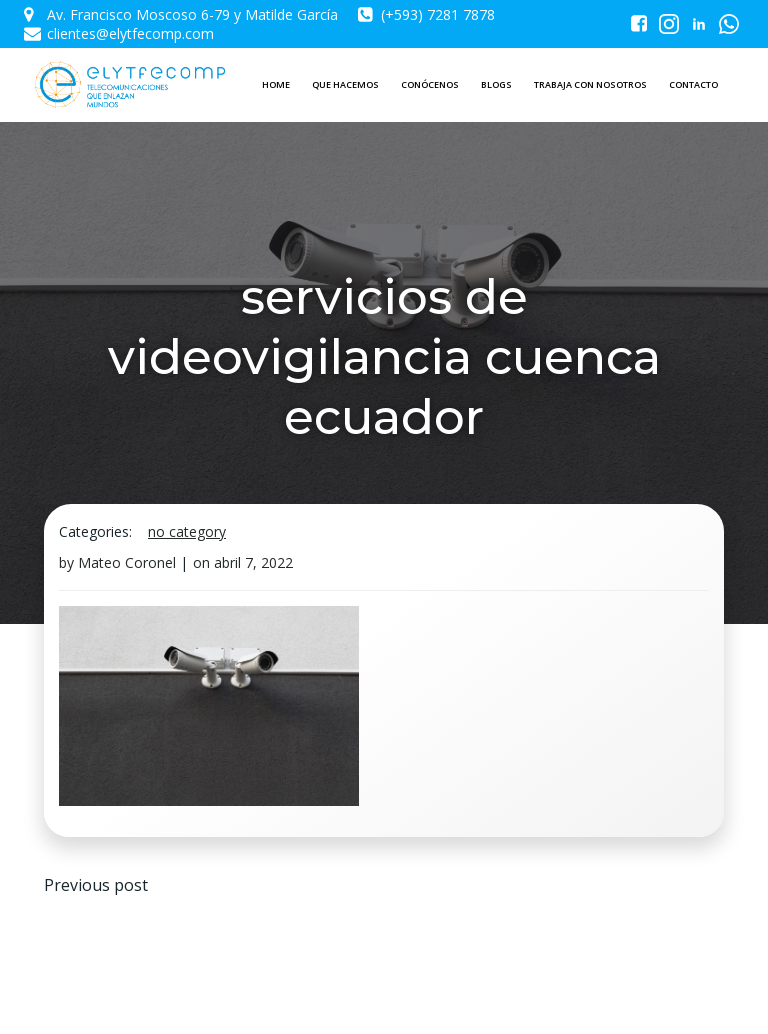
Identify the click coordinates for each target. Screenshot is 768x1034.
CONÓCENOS (430, 84)
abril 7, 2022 (253, 562)
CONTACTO (693, 84)
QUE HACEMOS (345, 84)
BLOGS (496, 84)
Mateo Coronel (127, 562)
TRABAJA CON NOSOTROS (590, 84)
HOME (276, 84)
